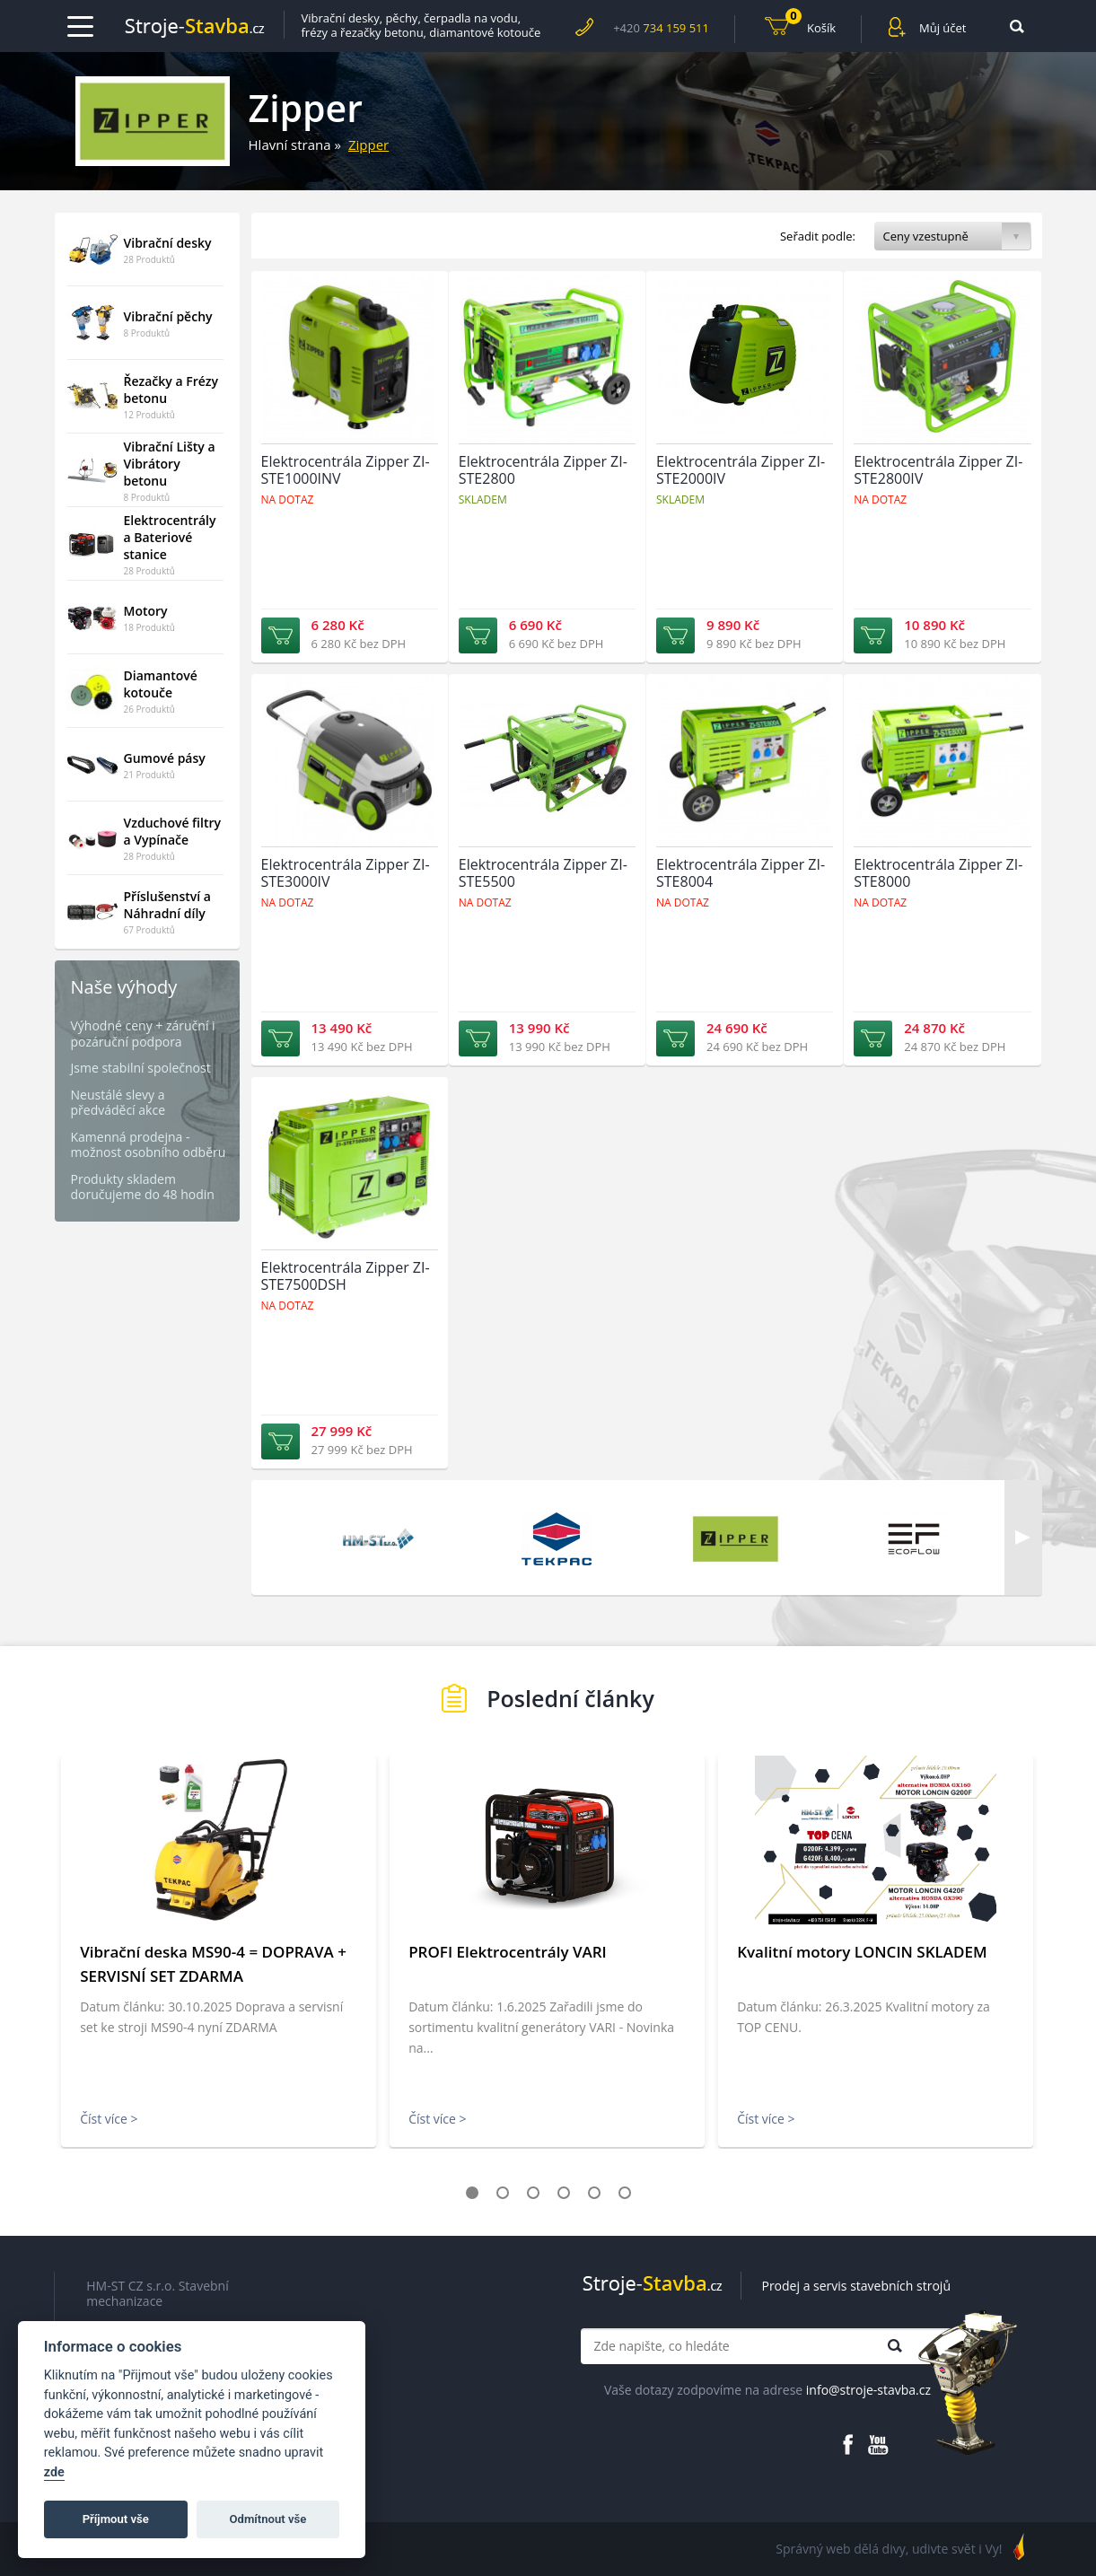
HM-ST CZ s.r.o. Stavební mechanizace (157, 2293)
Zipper (368, 144)
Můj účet (942, 28)
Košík (810, 25)
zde (54, 2472)
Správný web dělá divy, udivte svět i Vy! (889, 2548)
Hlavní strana (290, 144)
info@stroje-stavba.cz (868, 2389)
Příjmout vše (116, 2519)
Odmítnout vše (268, 2519)
